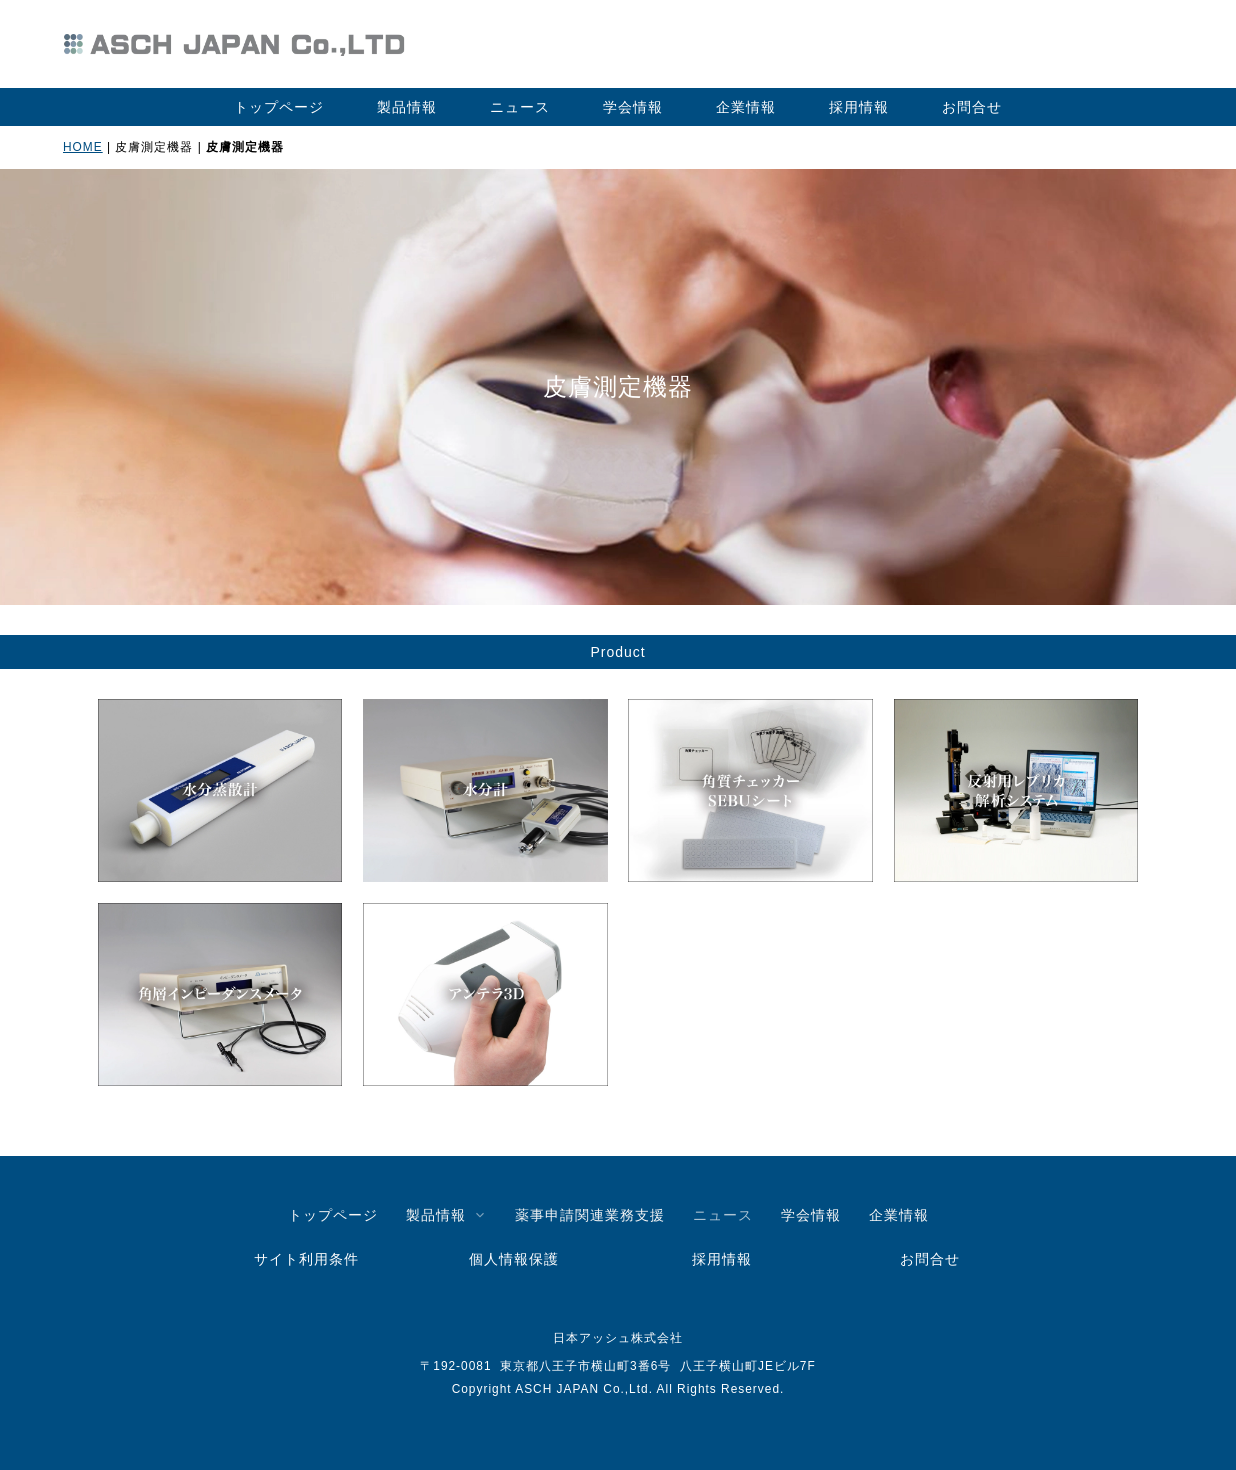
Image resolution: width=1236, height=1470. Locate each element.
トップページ (279, 107)
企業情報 (746, 107)
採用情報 (859, 107)
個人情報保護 (514, 1259)
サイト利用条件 (306, 1259)
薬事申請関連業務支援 (590, 1215)
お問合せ (972, 107)
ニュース (520, 107)
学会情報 (633, 107)
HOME (83, 147)
